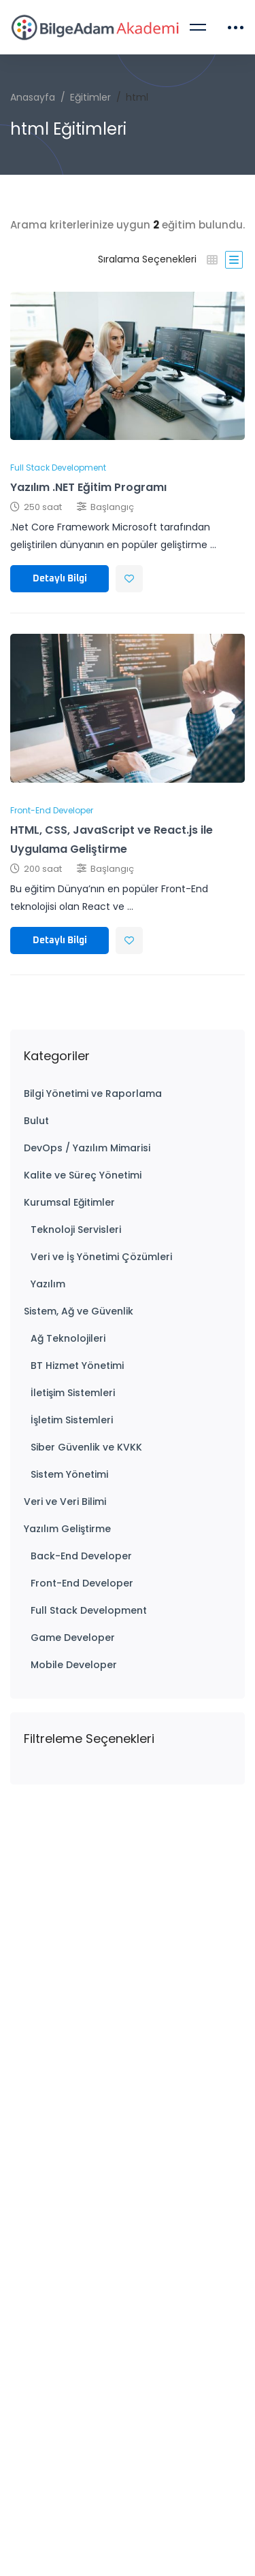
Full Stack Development (89, 1610)
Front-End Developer (82, 1583)
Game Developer (73, 1637)
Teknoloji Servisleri (76, 1229)
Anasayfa (32, 97)
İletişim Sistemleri (73, 1393)
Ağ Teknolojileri (68, 1338)
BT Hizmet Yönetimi (77, 1365)
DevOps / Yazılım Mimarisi (87, 1148)
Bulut (36, 1121)
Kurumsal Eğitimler (69, 1202)
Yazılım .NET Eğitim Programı (88, 487)
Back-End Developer (81, 1556)
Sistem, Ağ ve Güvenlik (78, 1311)
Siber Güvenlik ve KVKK (86, 1447)
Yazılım (48, 1284)
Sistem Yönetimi (69, 1474)
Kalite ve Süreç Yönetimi (82, 1175)
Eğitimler (90, 97)
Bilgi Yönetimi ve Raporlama (93, 1093)
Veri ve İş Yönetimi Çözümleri (101, 1257)
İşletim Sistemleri (72, 1420)
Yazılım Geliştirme (67, 1529)
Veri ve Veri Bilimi (65, 1501)
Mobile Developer (74, 1665)
